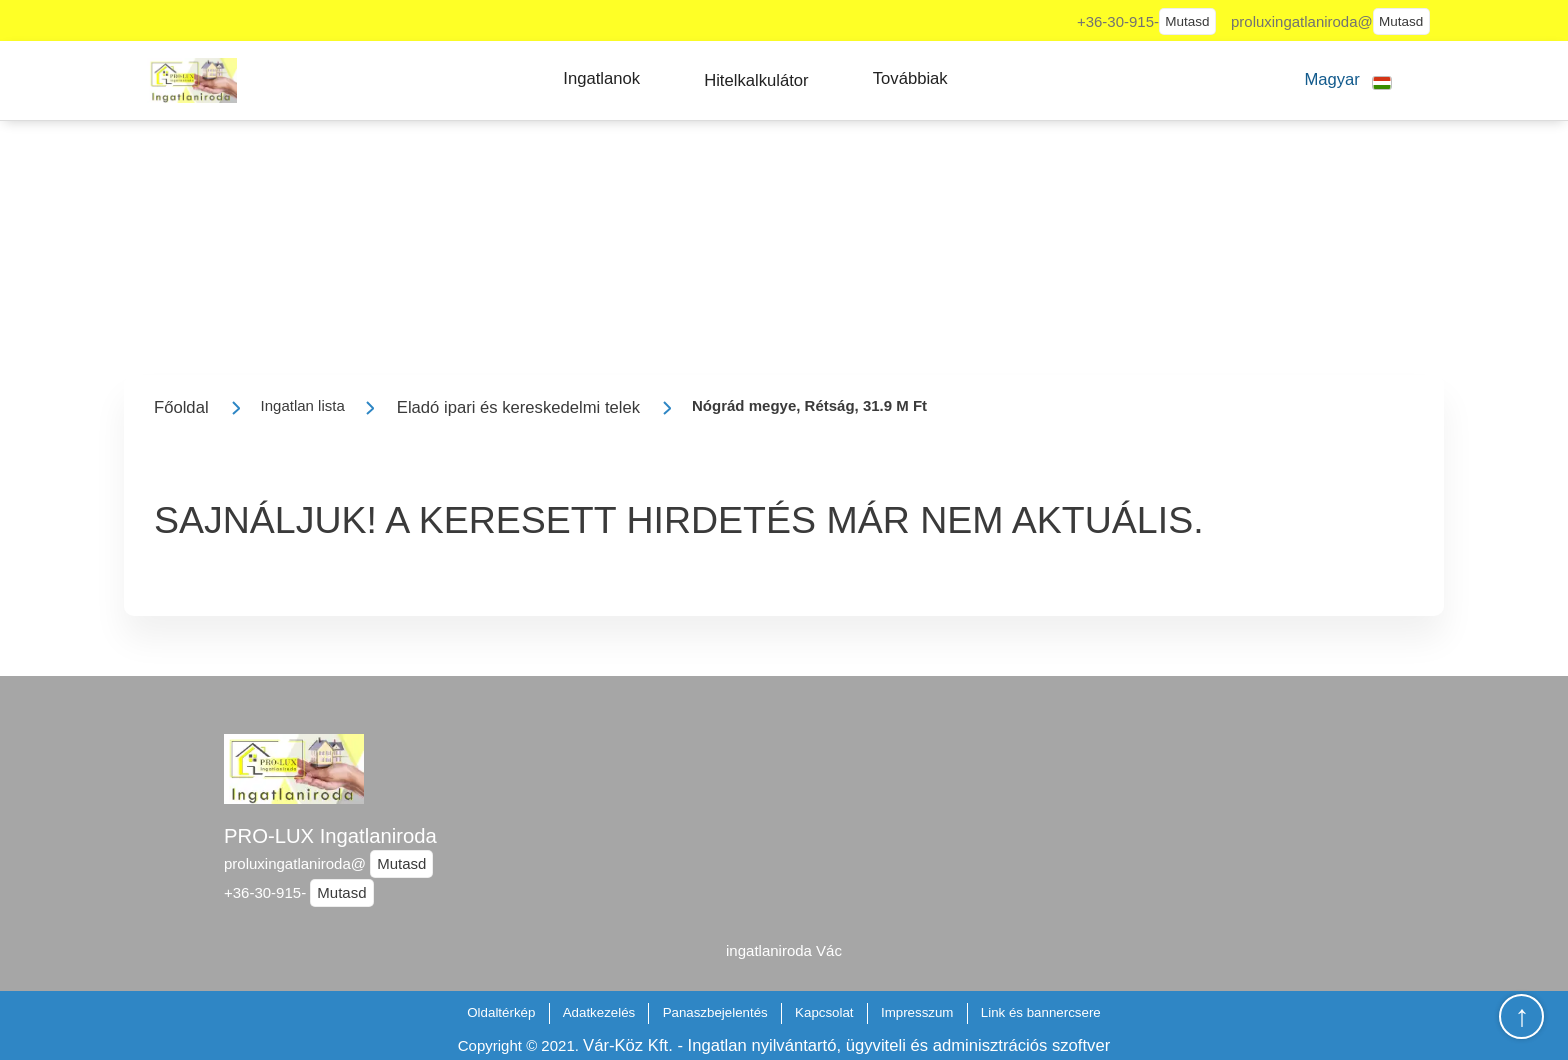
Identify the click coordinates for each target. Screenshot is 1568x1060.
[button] (601, 79)
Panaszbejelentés (715, 1012)
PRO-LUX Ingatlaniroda (330, 836)
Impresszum (917, 1012)
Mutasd (1187, 21)
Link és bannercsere (1041, 1012)
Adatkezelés (599, 1012)
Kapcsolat (824, 1012)
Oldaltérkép (501, 1012)
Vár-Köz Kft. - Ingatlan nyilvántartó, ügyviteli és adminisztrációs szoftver (846, 1045)
